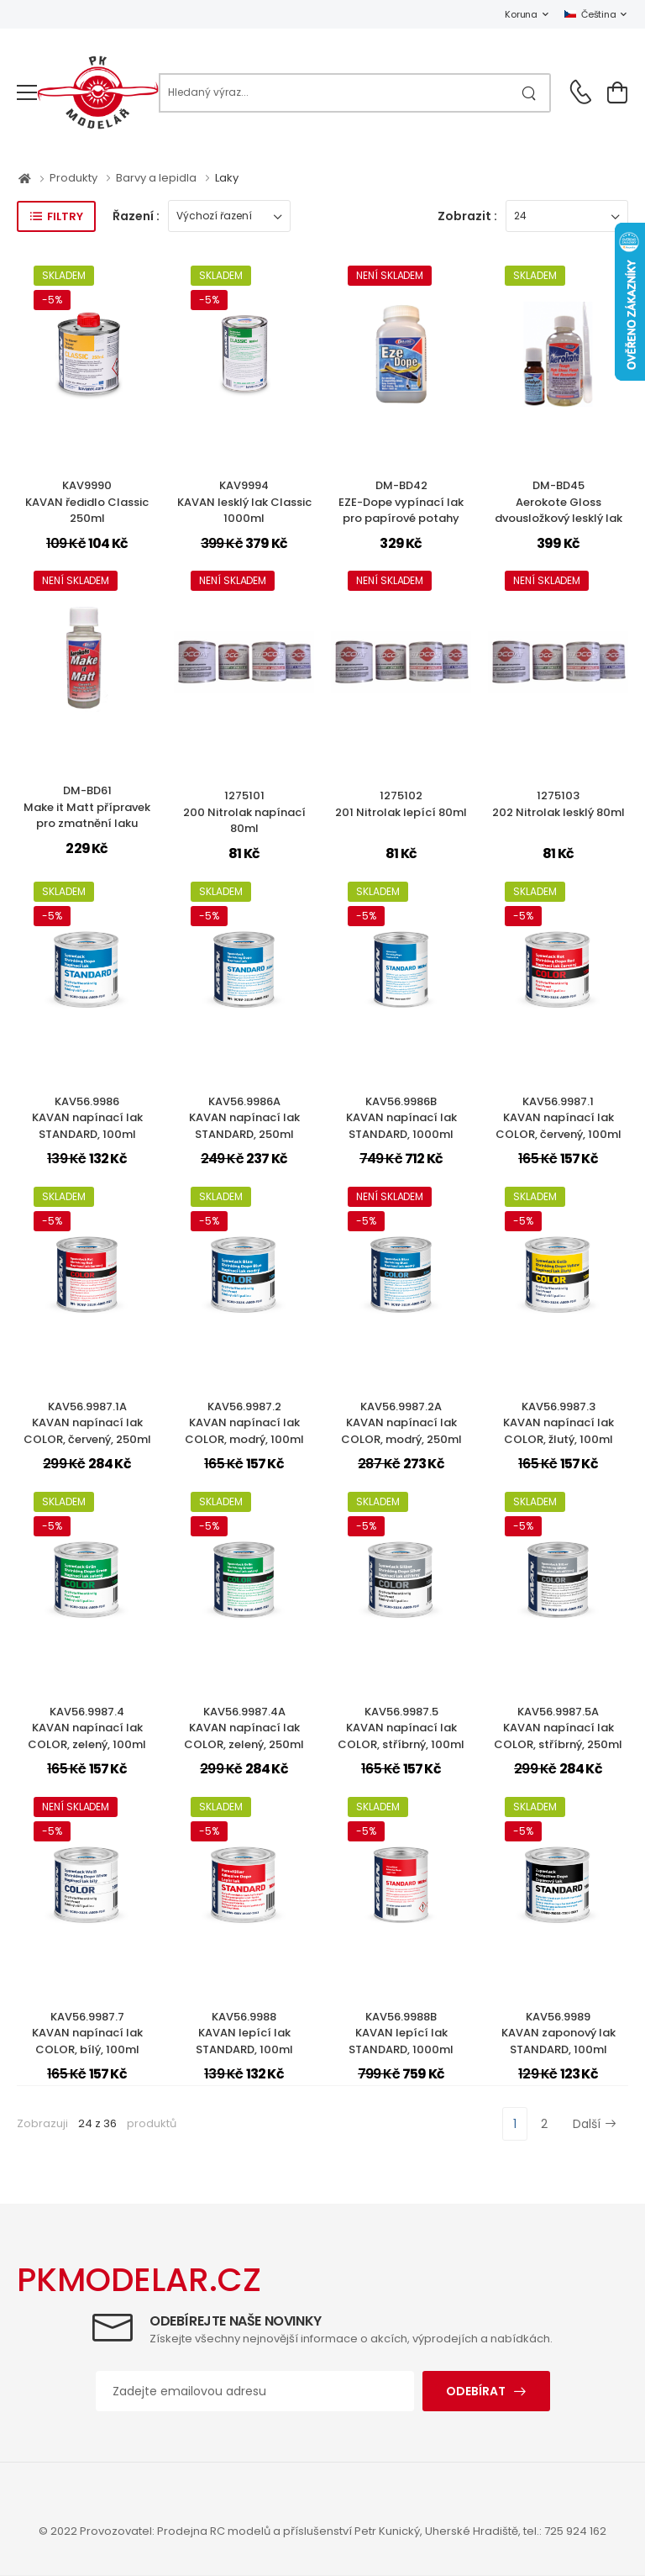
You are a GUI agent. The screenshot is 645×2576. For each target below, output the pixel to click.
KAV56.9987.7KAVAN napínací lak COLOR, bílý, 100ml (87, 2033)
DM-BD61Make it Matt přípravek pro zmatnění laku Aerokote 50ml (87, 815)
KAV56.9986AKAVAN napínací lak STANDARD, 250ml (244, 1117)
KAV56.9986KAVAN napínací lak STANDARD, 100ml (87, 1117)
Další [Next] (594, 2123)
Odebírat (476, 2391)
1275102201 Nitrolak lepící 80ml (401, 804)
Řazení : (136, 216)
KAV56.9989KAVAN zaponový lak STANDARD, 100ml (558, 2033)
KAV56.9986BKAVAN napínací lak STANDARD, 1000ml (401, 1117)
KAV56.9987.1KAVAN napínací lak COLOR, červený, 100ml (558, 1117)
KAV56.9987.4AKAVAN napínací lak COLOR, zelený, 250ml (244, 1728)
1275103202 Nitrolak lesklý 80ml (558, 804)
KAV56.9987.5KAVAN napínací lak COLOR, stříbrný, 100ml (401, 1728)
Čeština (590, 14)
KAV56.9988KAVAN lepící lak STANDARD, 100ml (244, 2033)
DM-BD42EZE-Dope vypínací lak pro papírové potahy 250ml (401, 510)
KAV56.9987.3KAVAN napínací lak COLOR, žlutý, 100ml (558, 1423)
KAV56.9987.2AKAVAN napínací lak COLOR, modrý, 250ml (401, 1423)
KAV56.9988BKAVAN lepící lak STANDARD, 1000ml (401, 2033)
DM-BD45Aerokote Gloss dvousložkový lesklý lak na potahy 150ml (558, 510)
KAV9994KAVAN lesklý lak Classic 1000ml (244, 501)
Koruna (521, 14)
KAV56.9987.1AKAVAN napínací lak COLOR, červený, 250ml (87, 1423)
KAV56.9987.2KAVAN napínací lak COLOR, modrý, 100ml (244, 1423)
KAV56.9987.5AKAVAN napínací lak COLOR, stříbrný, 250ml (558, 1728)
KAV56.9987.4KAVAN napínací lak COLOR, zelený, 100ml (87, 1728)
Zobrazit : (467, 216)
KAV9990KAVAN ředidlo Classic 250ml (87, 501)
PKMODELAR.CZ (139, 2280)
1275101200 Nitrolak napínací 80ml (244, 812)
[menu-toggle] (27, 92)
